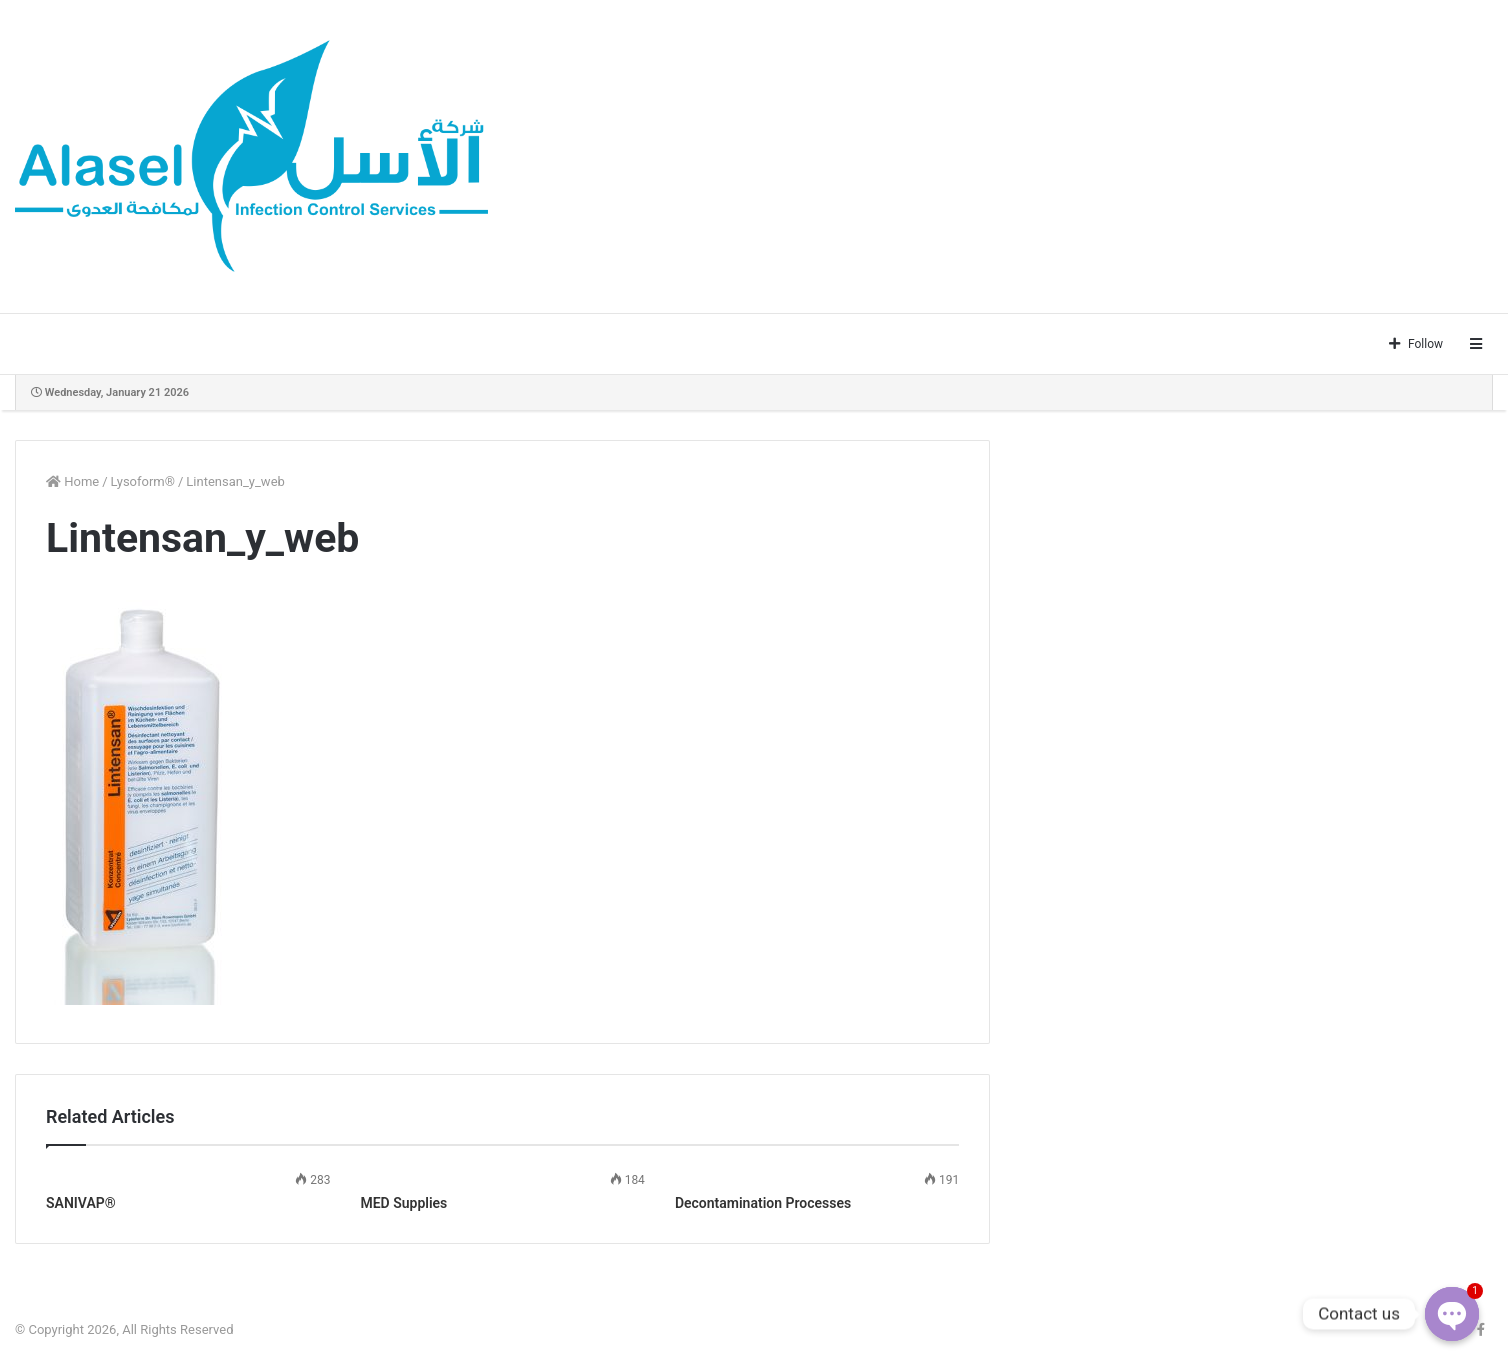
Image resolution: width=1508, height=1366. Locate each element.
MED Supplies (403, 1203)
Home (72, 481)
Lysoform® (143, 481)
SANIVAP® (81, 1203)
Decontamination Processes (763, 1203)
